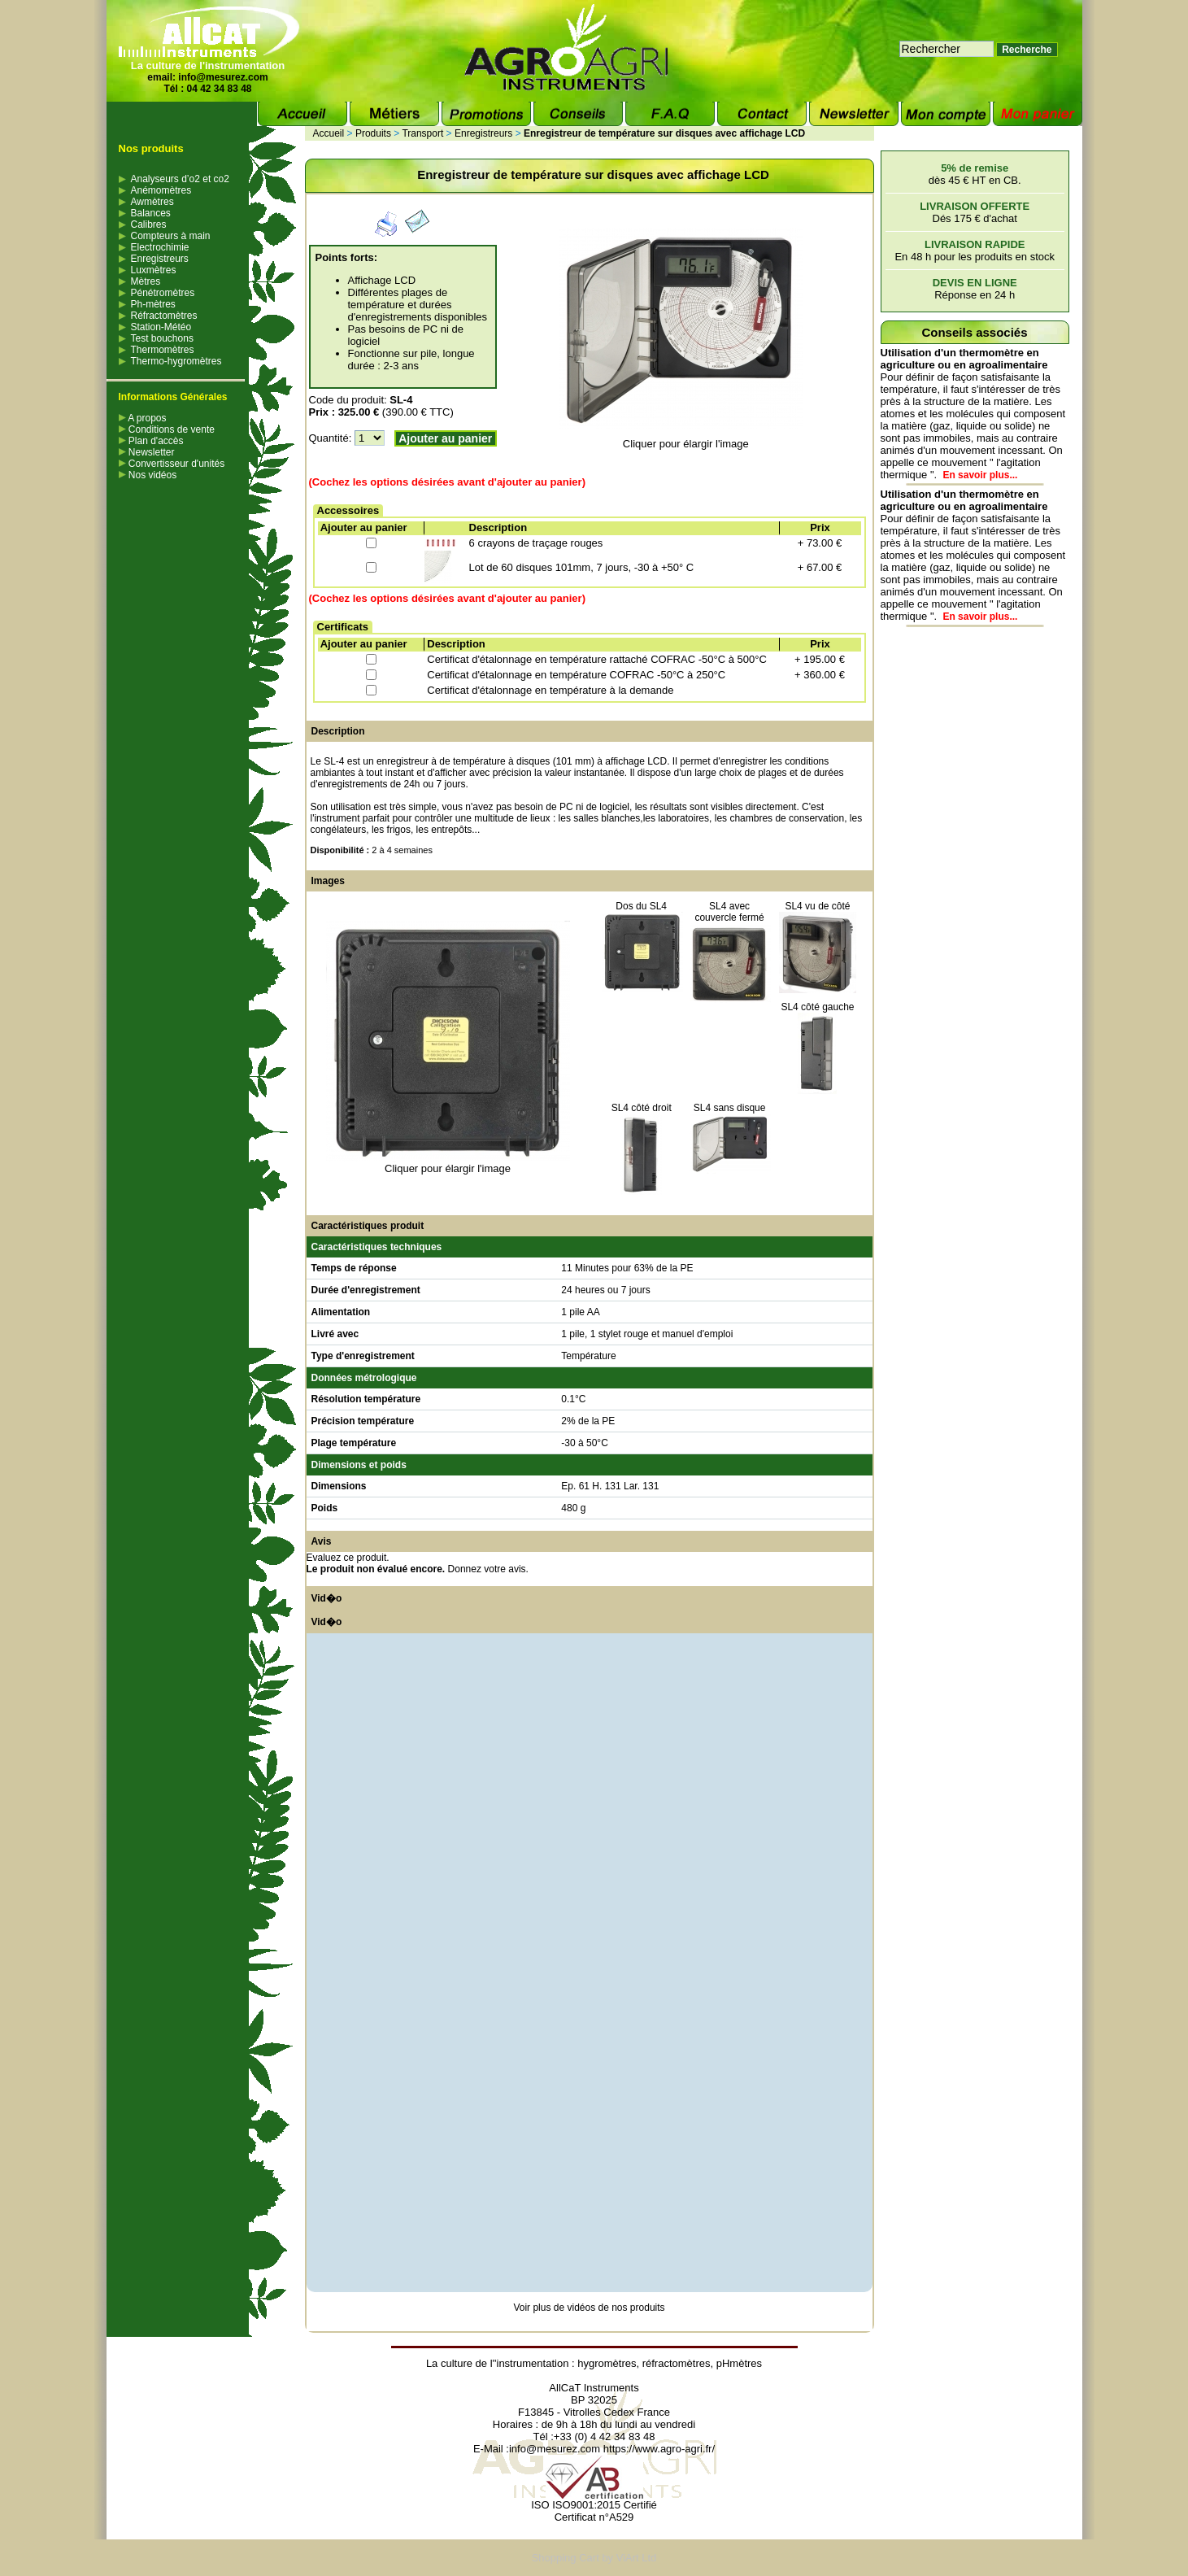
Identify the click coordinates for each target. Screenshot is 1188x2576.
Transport (422, 133)
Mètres (146, 281)
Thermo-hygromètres (176, 361)
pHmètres (739, 2363)
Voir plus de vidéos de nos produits (588, 2307)
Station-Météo (161, 327)
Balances (151, 213)
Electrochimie (160, 247)
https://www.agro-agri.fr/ (659, 2449)
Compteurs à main (171, 236)
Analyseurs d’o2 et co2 (180, 179)
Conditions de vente (167, 429)
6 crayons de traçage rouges (536, 543)
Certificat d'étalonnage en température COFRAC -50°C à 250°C (576, 675)
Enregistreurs (160, 258)
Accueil (329, 133)
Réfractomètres (164, 315)
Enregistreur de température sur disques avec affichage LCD (664, 133)
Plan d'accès (151, 441)
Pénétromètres (163, 293)
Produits (373, 133)
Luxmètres (153, 270)
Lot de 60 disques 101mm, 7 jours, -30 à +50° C (581, 567)
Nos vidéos (148, 475)
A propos (143, 418)
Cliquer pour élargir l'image (686, 444)
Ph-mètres (153, 304)
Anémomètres (161, 190)
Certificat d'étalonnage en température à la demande (550, 690)
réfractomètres (676, 2363)
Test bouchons (162, 338)
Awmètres (152, 201)
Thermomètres (162, 349)
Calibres (149, 224)
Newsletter (147, 452)
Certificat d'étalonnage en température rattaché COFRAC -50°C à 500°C (597, 659)
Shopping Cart (565, 2558)
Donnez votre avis (487, 1569)
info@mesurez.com (223, 77)
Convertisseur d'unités (172, 463)
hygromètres (606, 2363)
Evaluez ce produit (347, 1557)
